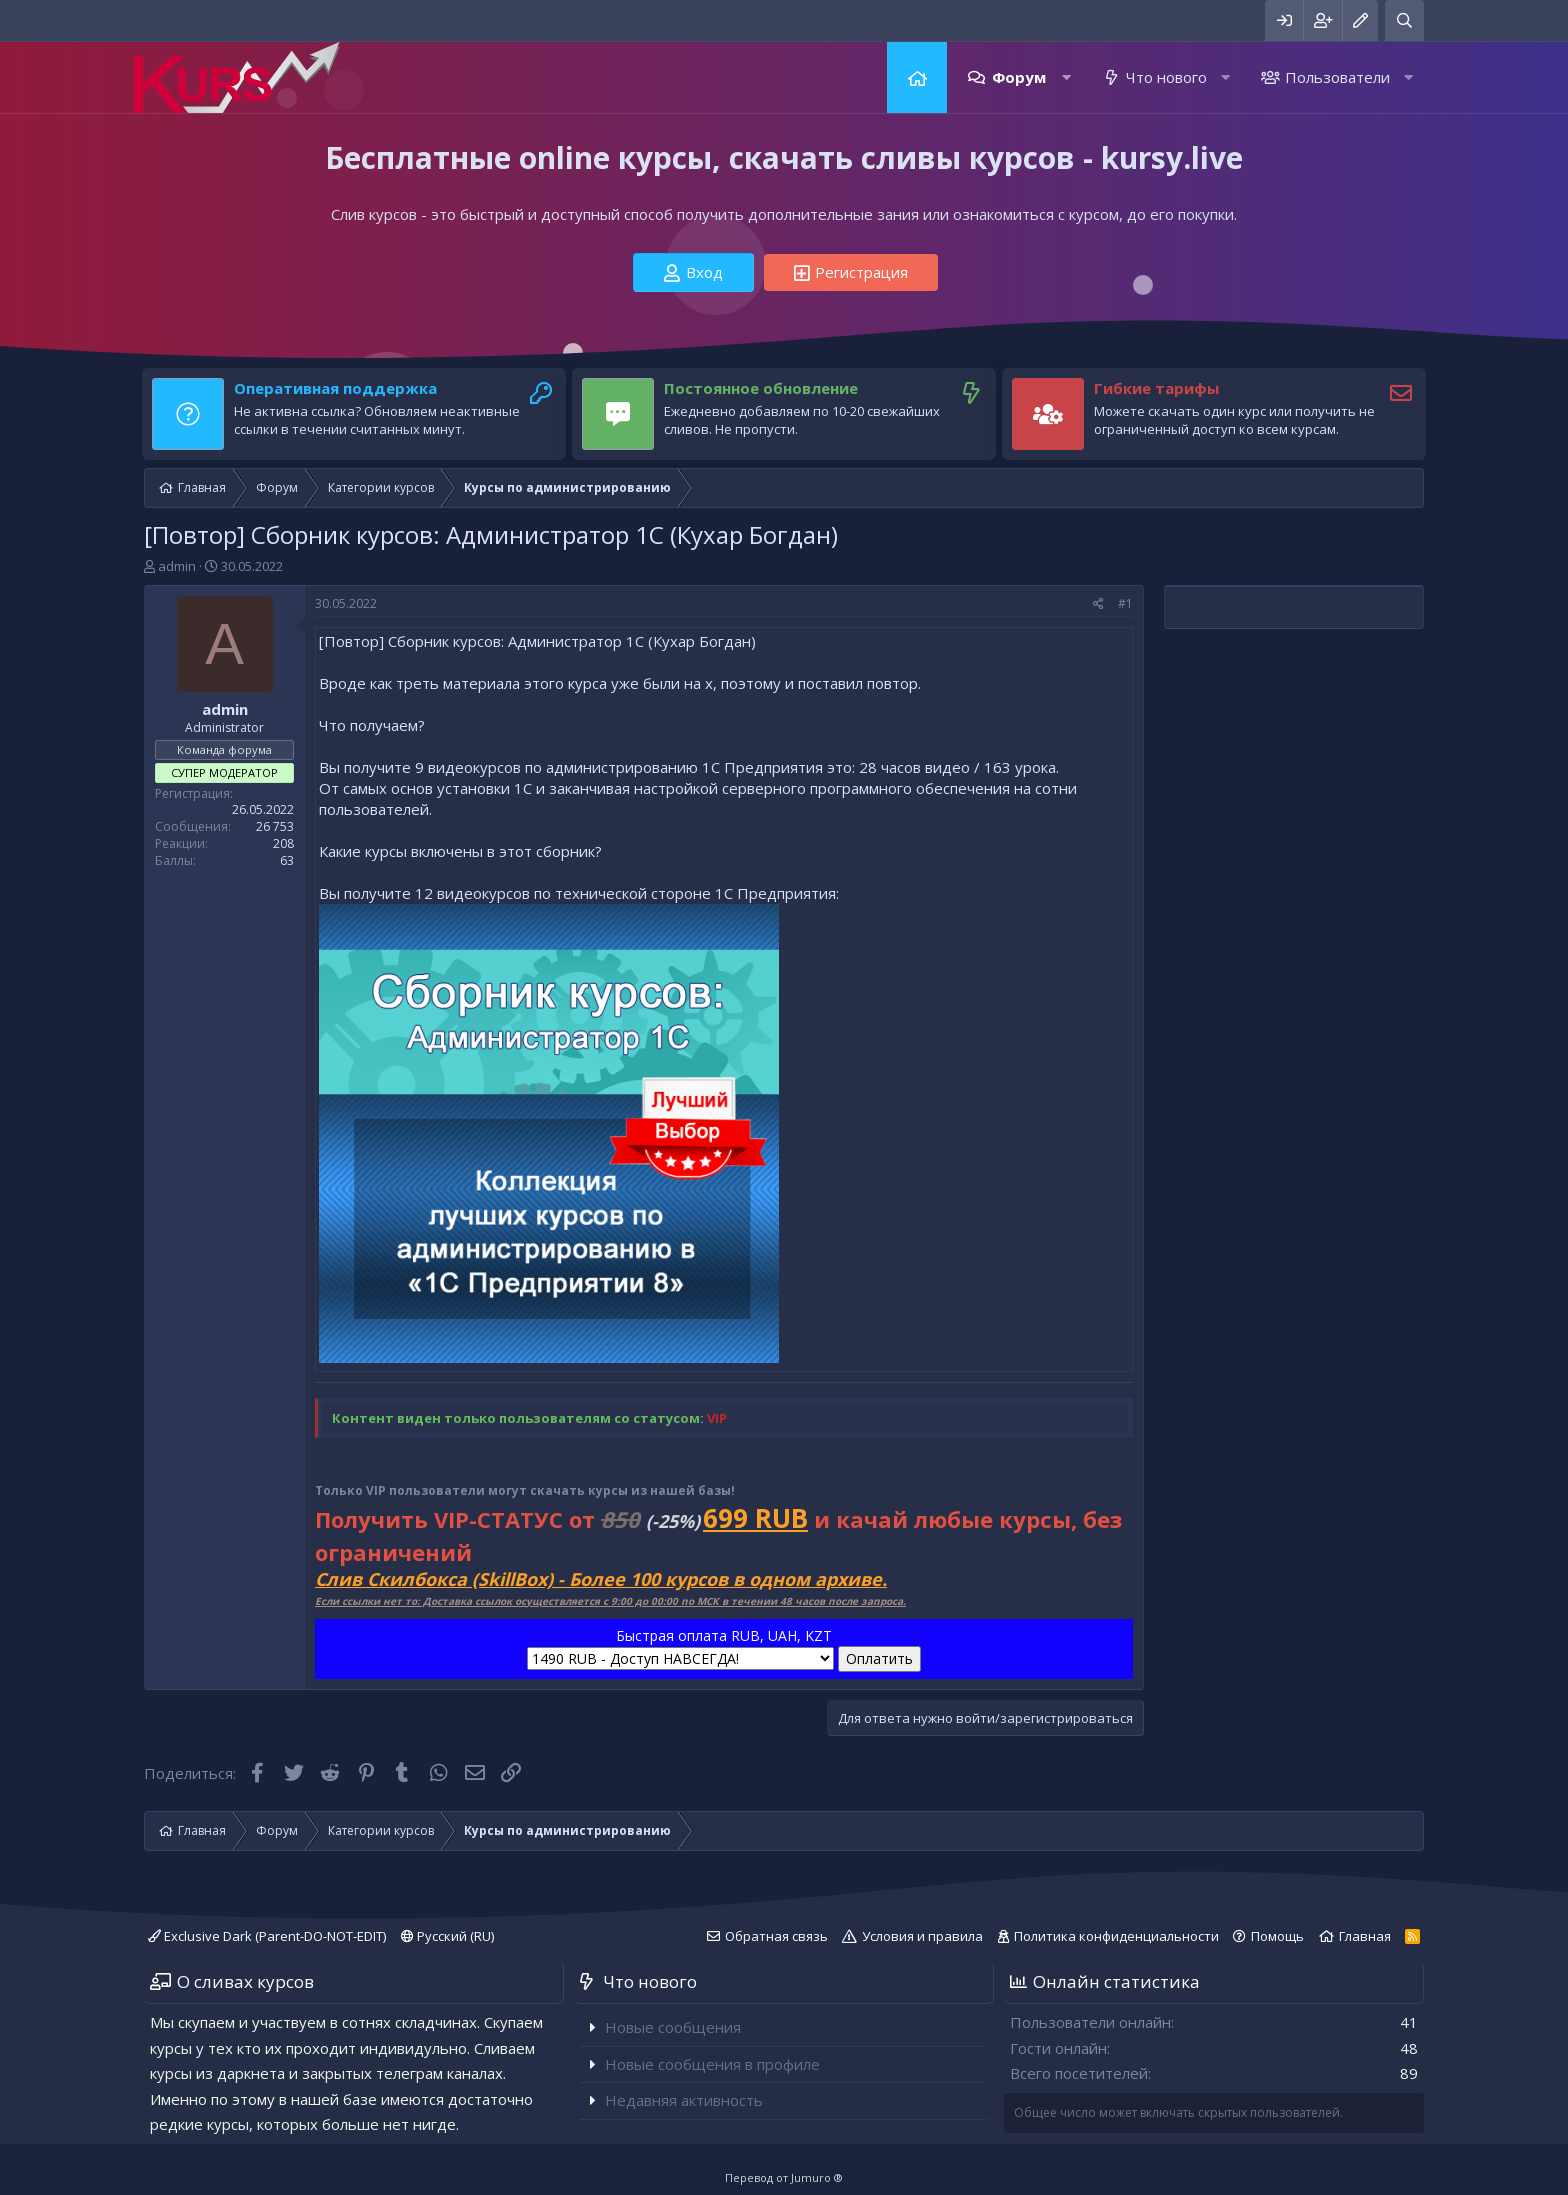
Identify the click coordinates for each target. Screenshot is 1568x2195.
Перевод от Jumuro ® (784, 2177)
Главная (917, 77)
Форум (1019, 77)
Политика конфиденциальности (1116, 1936)
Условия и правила (922, 1936)
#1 (1125, 603)
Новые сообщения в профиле (712, 2064)
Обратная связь (776, 1936)
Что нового (1166, 77)
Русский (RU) (447, 1936)
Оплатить (879, 1658)
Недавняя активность (684, 2100)
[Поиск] (1404, 20)
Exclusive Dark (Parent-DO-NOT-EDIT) (267, 1936)
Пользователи (1337, 77)
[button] (1066, 77)
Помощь (1277, 1936)
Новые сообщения (673, 2027)
